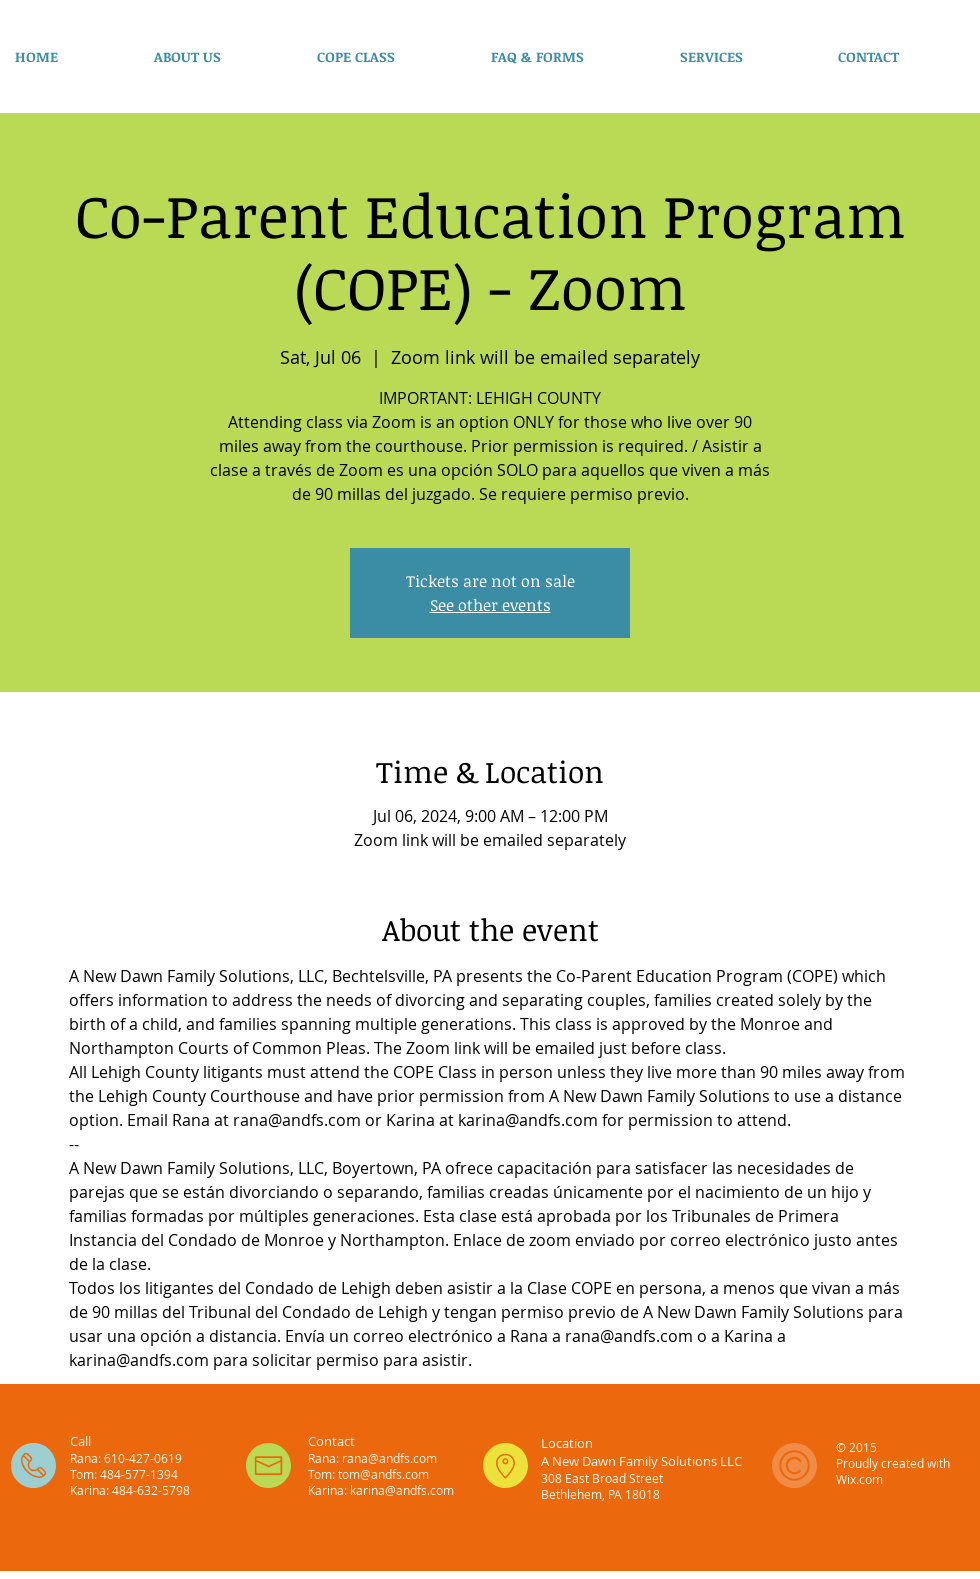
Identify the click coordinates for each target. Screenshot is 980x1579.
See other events (490, 605)
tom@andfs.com (383, 1474)
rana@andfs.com (389, 1458)
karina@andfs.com (402, 1490)
